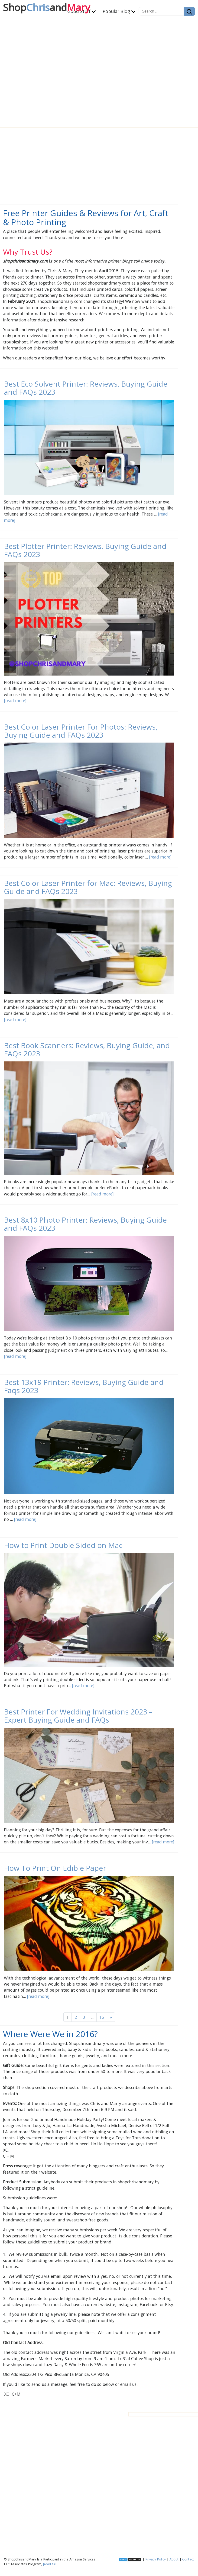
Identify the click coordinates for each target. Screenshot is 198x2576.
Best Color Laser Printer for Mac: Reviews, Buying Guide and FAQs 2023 (88, 887)
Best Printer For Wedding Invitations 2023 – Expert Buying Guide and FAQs (78, 1716)
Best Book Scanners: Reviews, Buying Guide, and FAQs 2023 (87, 1049)
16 (101, 2017)
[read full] (50, 2564)
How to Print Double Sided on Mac (63, 1545)
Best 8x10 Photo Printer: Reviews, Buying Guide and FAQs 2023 (85, 1224)
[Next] (111, 2017)
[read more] (15, 700)
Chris (46, 7)
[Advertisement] (99, 162)
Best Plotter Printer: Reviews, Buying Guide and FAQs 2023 (85, 550)
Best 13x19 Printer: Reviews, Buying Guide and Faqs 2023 (84, 1386)
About (174, 2559)
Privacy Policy (155, 2559)
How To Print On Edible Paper (55, 1868)
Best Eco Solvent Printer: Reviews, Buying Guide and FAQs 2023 (85, 388)
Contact (188, 2559)
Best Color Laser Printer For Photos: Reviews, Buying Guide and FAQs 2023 (80, 731)
